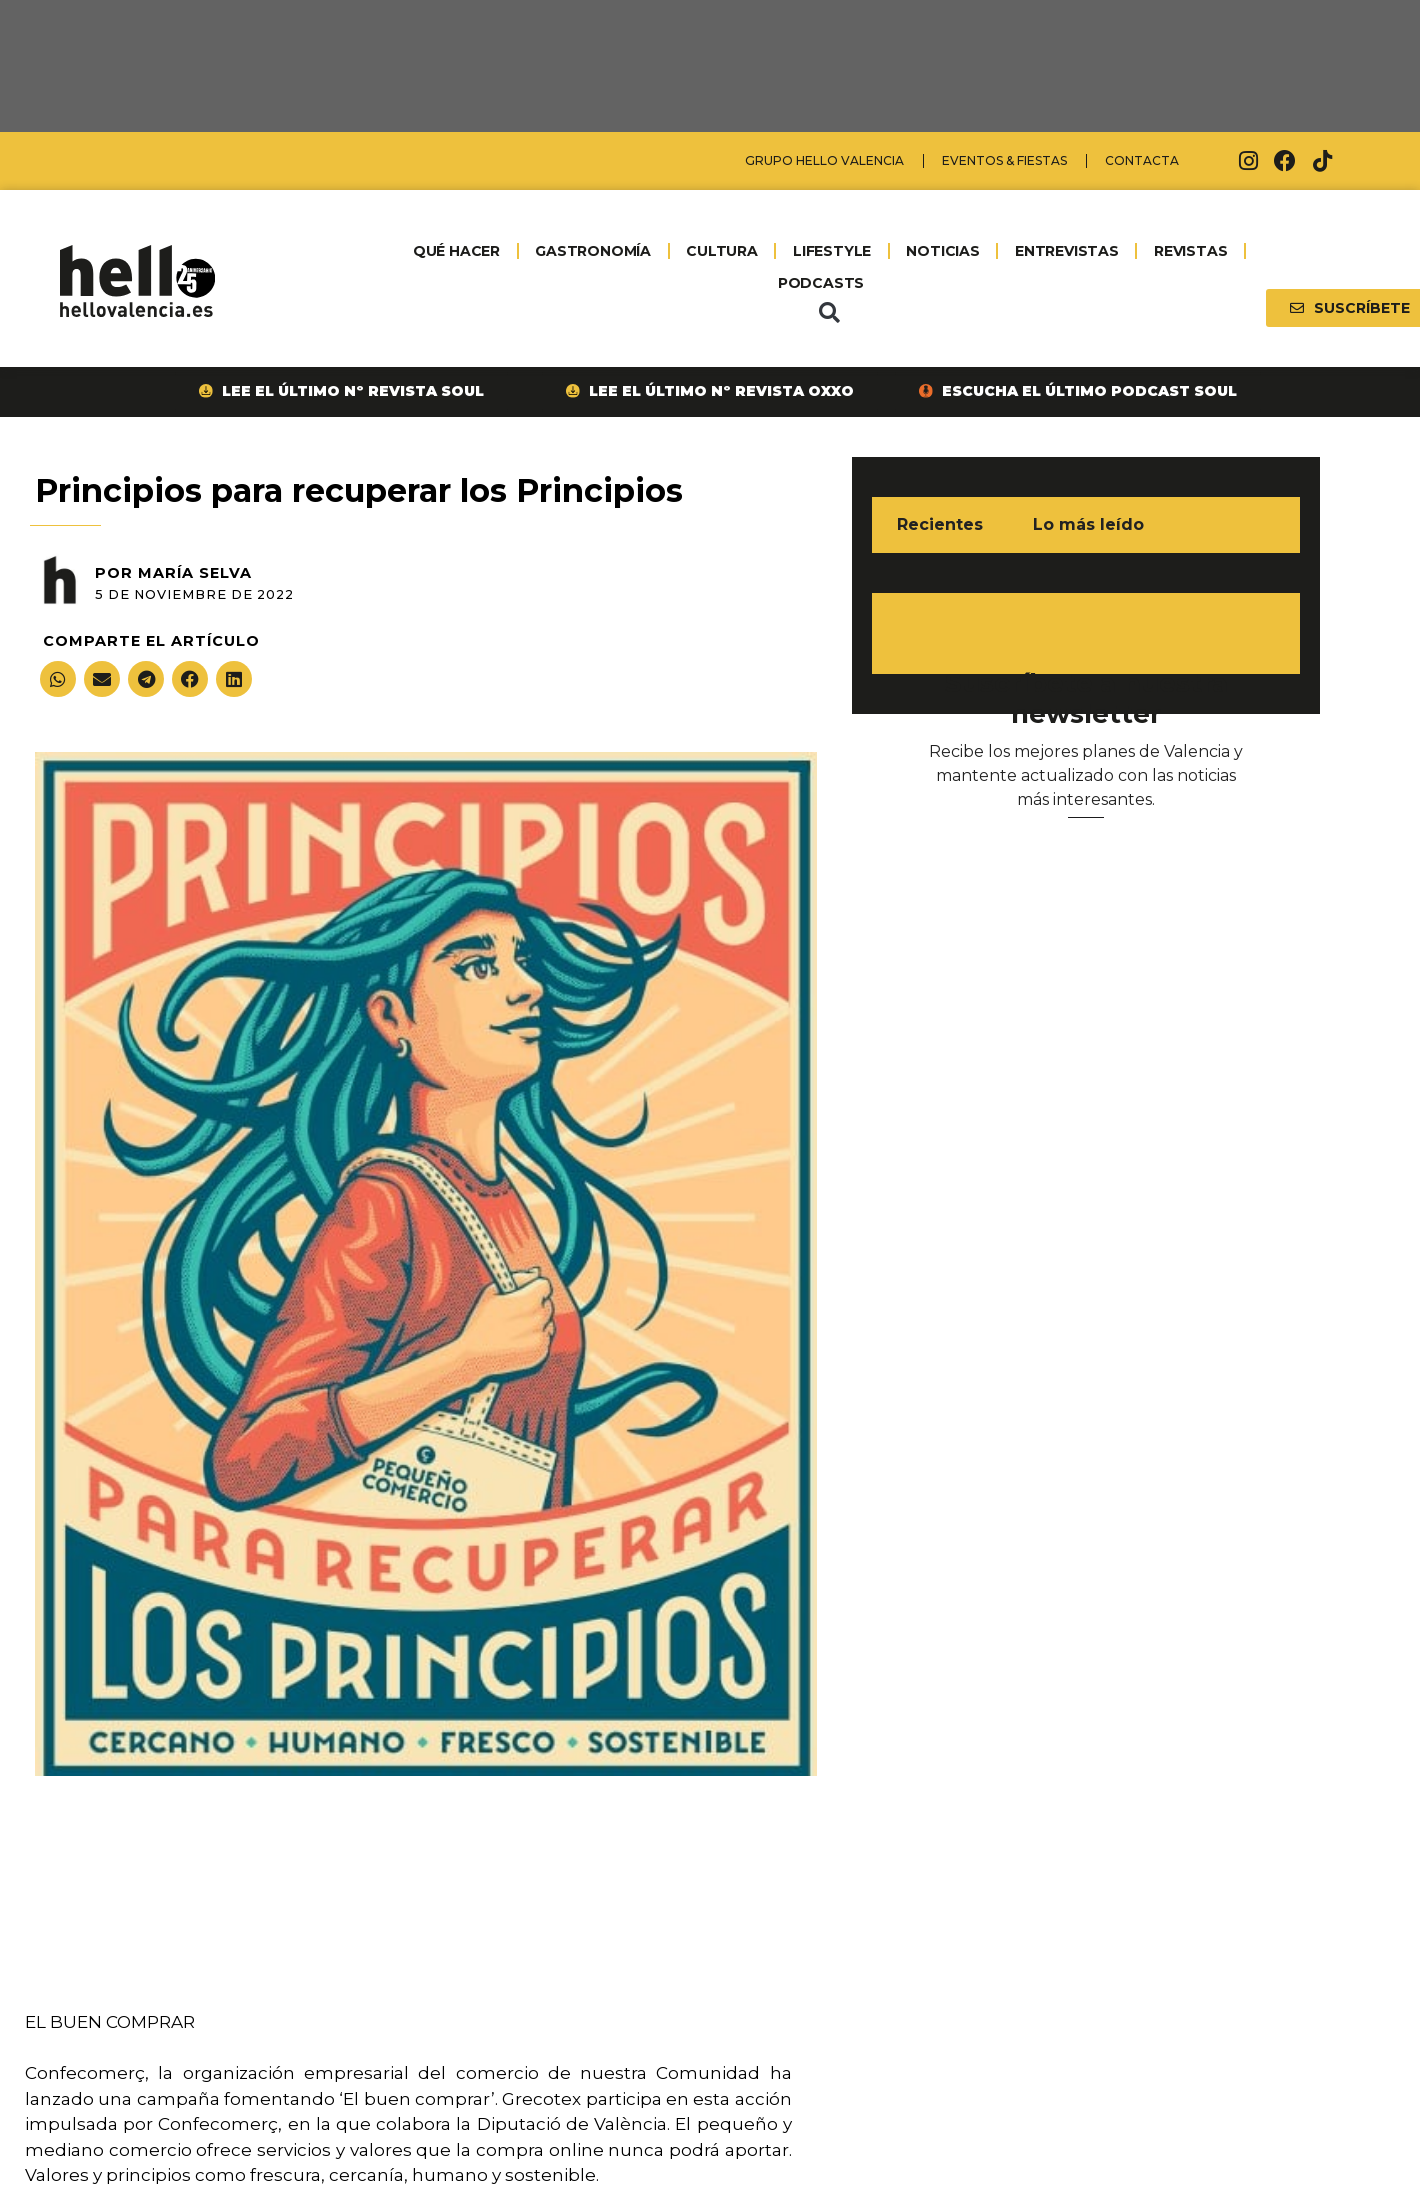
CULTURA (722, 251)
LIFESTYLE (832, 251)
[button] (829, 313)
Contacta (1142, 160)
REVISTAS (1190, 251)
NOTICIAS (942, 251)
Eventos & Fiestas (1004, 160)
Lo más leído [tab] (1088, 524)
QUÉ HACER (456, 251)
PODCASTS (821, 283)
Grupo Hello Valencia (824, 160)
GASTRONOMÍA (593, 251)
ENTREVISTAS (1067, 251)
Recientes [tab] (940, 524)
